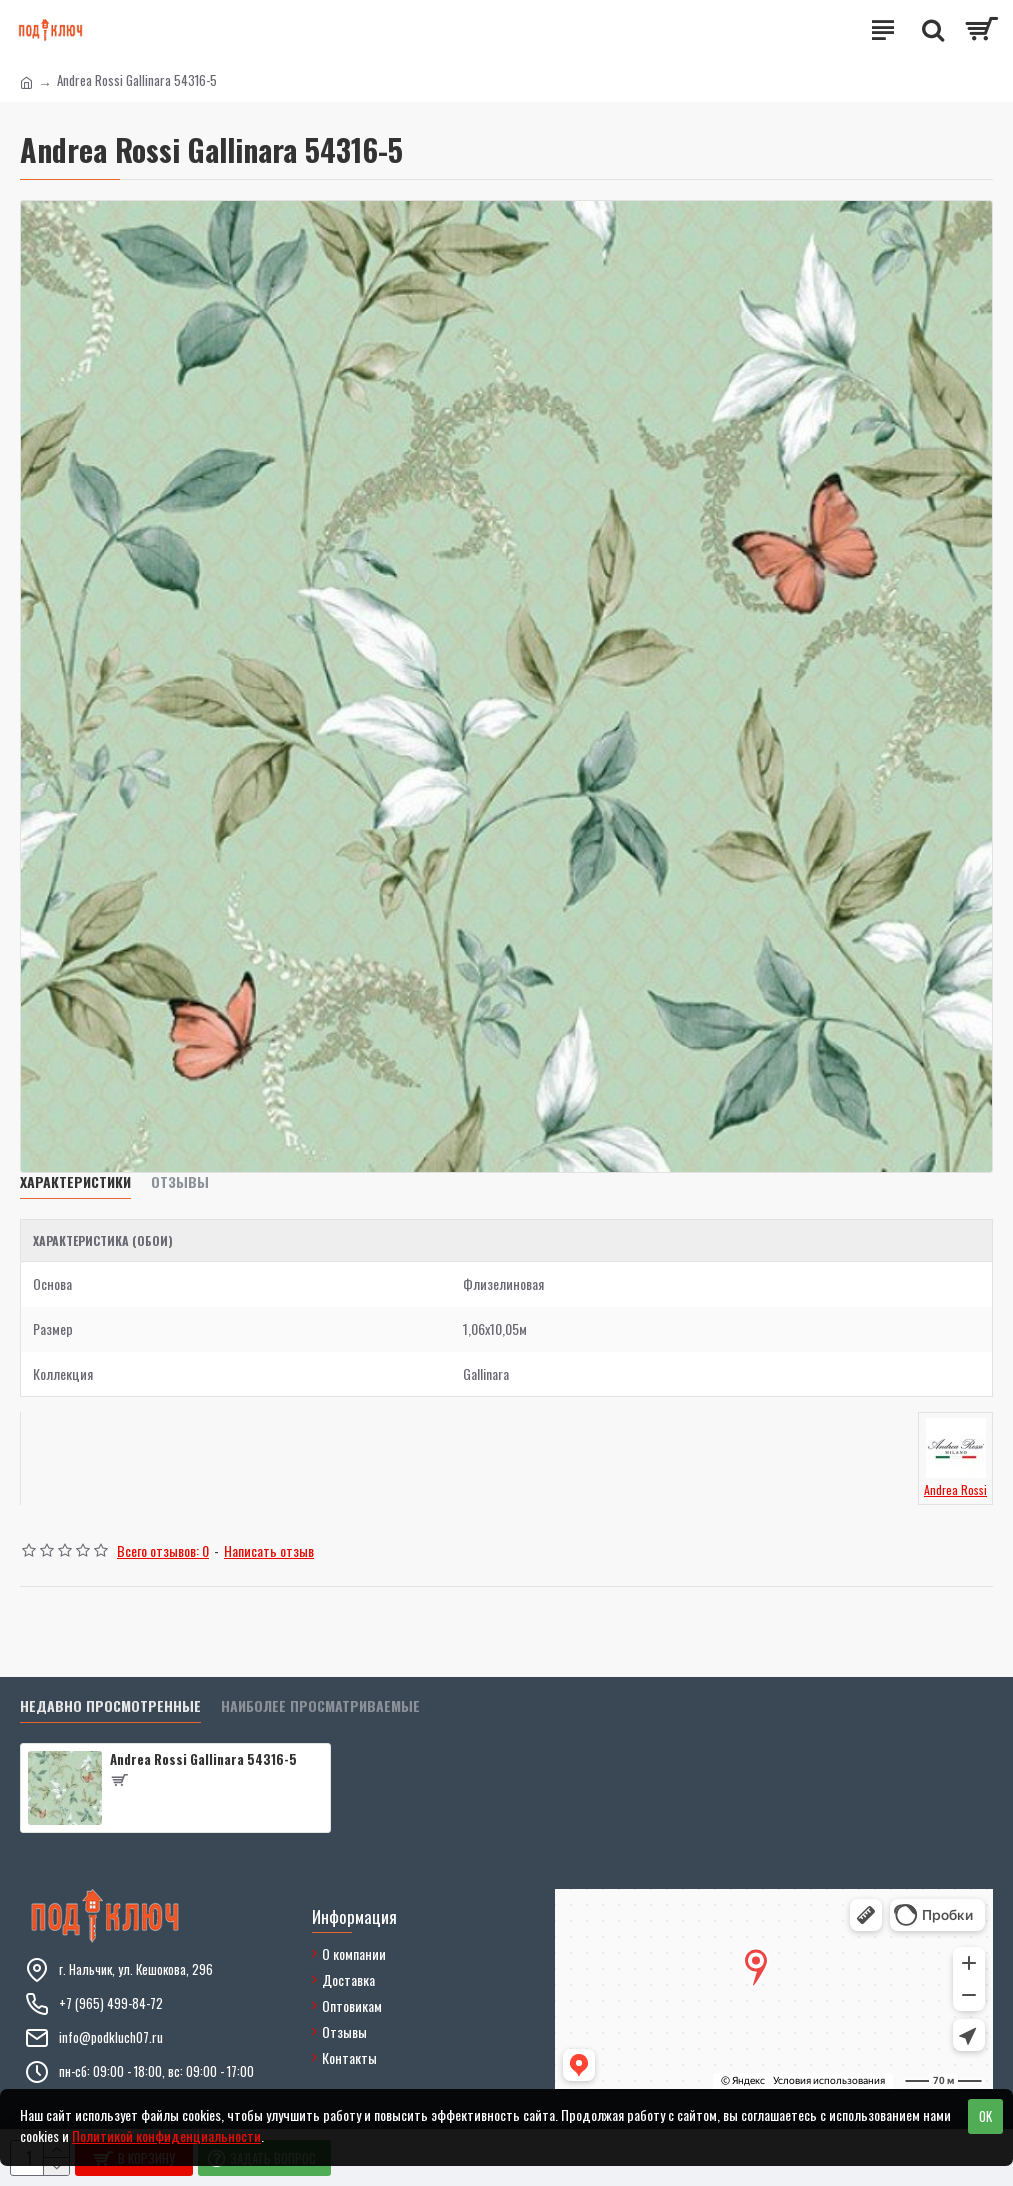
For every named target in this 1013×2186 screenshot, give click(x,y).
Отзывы (180, 1182)
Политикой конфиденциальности (166, 2135)
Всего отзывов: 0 (163, 1550)
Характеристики (75, 1182)
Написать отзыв (269, 1550)
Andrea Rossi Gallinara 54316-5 (203, 1759)
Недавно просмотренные (110, 1706)
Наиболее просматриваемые (320, 1706)
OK (985, 2116)
